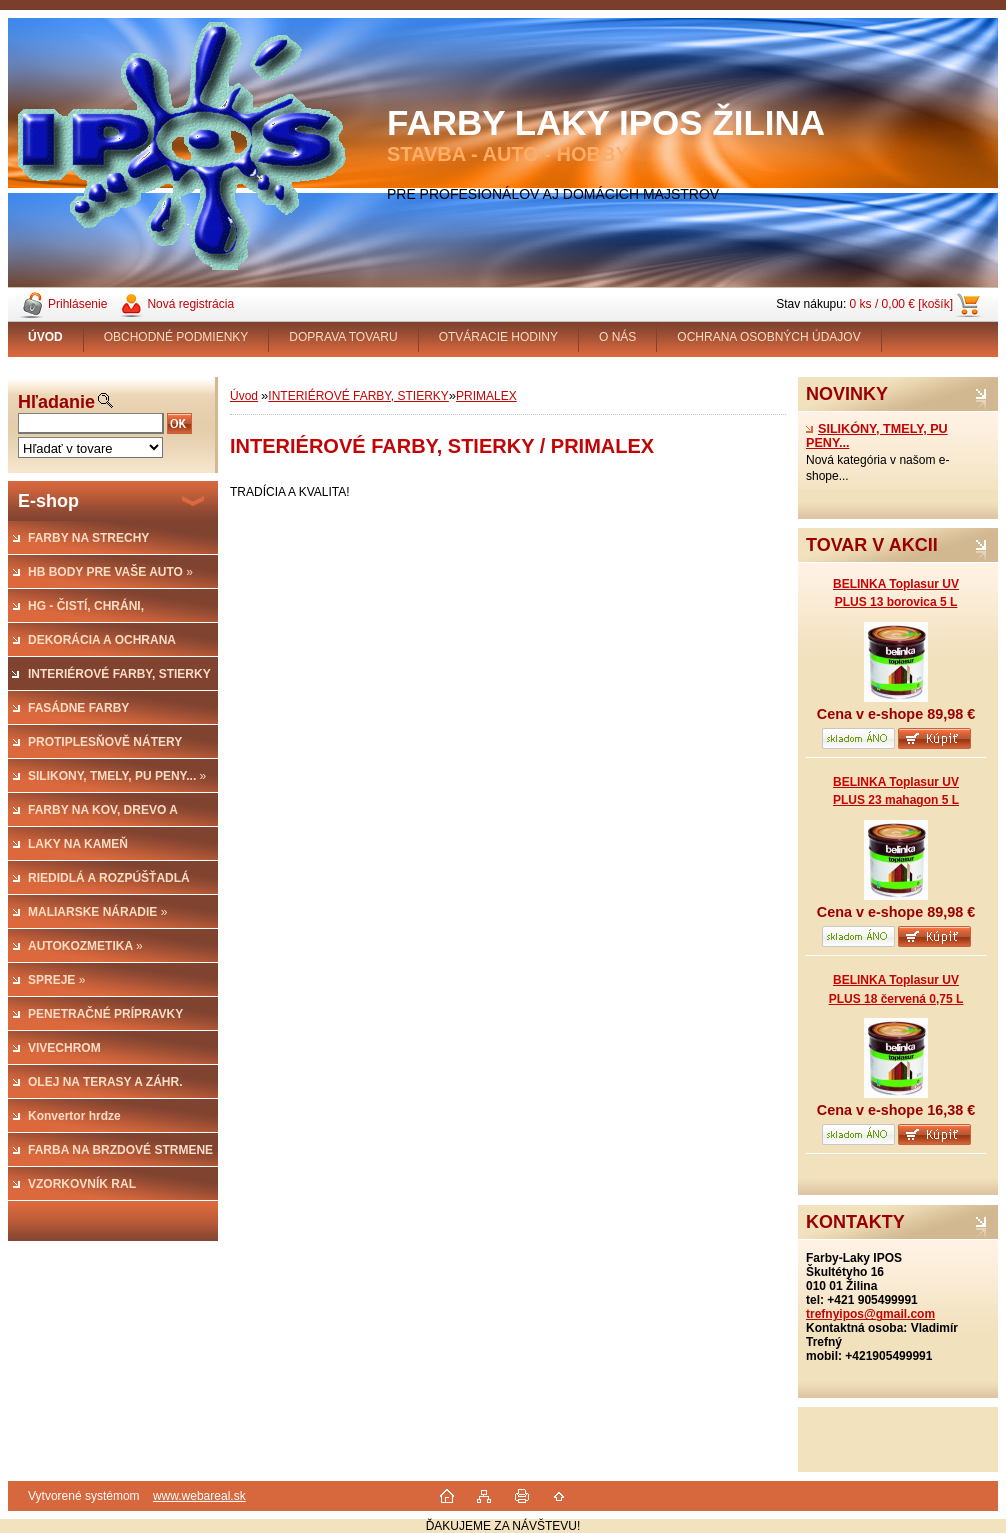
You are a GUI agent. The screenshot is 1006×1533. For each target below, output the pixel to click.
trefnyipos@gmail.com (870, 1314)
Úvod (244, 396)
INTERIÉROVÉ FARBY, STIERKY (358, 396)
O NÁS (617, 337)
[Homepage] (46, 337)
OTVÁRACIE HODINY (498, 337)
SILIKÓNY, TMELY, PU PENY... (877, 436)
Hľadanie (56, 402)
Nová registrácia (190, 304)
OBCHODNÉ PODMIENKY (176, 337)
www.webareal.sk (199, 1496)
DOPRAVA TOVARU (343, 337)
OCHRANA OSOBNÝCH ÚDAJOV (768, 337)
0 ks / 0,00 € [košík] (901, 304)
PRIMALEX (486, 396)
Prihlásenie (77, 304)
